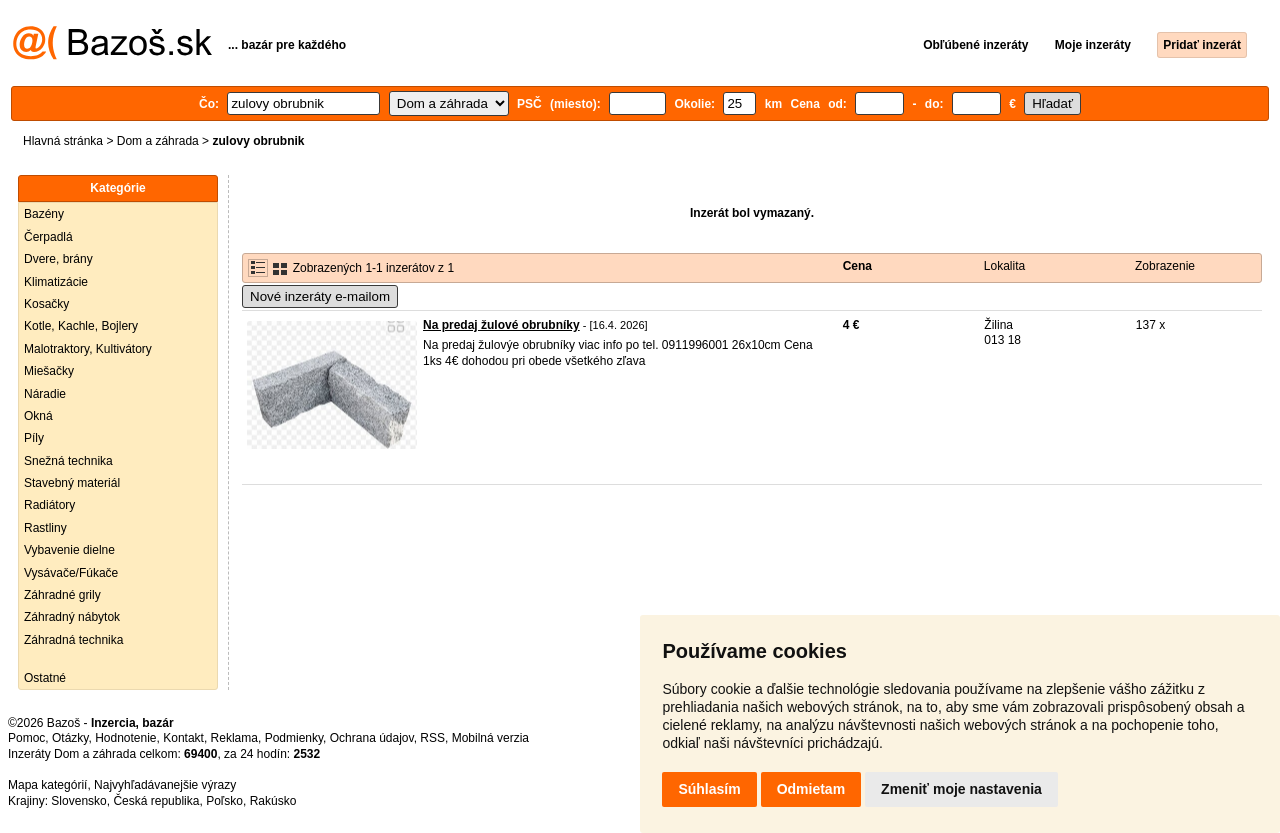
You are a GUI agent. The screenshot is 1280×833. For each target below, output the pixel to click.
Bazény (44, 214)
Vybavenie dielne (69, 550)
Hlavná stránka (63, 141)
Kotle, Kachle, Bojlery (81, 326)
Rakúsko (273, 801)
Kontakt (183, 738)
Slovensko (78, 801)
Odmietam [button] (811, 789)
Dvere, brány (58, 259)
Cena (857, 266)
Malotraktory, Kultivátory (88, 349)
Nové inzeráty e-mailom (320, 296)
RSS (432, 738)
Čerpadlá (48, 237)
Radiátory (49, 505)
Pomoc (26, 738)
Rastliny (45, 528)
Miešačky (49, 371)
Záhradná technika (73, 640)
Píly (34, 438)
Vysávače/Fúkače (71, 573)
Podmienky (294, 738)
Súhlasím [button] (709, 789)
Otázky (70, 738)
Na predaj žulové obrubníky (501, 325)
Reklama (234, 738)
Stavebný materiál (72, 483)
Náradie (45, 394)
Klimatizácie (56, 282)
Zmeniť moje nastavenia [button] (961, 789)
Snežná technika (68, 461)
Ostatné (45, 678)
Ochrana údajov (372, 738)
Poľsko (224, 801)
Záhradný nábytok (72, 617)
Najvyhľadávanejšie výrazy (165, 785)
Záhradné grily (62, 595)
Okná (38, 416)
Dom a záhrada (158, 141)
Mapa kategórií (47, 785)
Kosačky (46, 304)
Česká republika (156, 801)
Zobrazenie (1165, 266)
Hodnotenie (125, 738)
